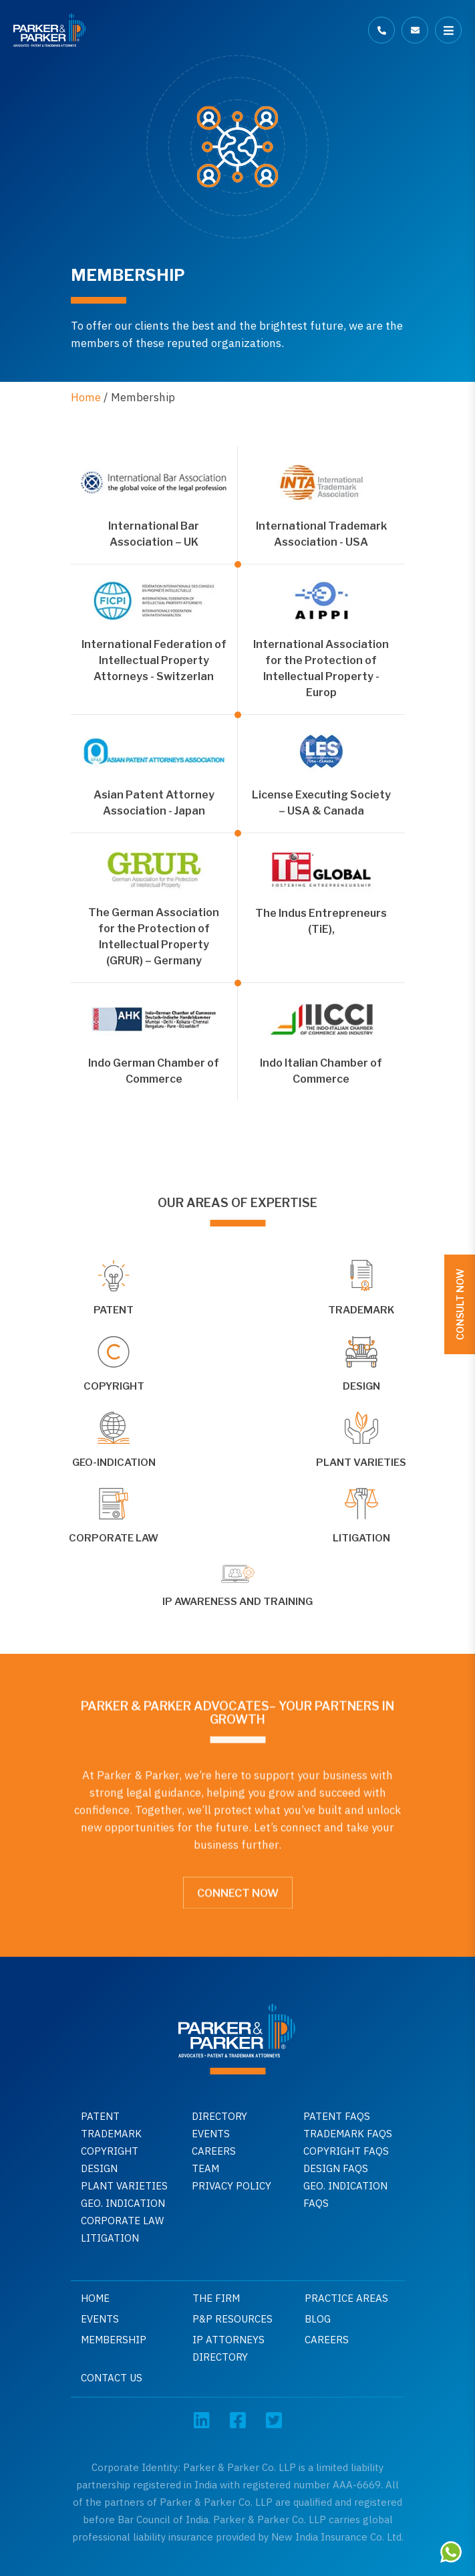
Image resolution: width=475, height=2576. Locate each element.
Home (86, 397)
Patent (100, 2116)
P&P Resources (232, 2319)
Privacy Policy (231, 2185)
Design (99, 2168)
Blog (318, 2319)
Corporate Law (122, 2220)
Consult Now (460, 1304)
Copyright (109, 2151)
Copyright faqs (346, 2151)
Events (211, 2133)
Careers (214, 2151)
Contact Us (111, 2377)
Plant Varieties (124, 2185)
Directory (219, 2116)
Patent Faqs (336, 2116)
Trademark (111, 2133)
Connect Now (238, 1887)
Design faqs (335, 2168)
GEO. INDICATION (123, 2203)
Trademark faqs (347, 2133)
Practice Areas (346, 2298)
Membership (113, 2339)
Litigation (110, 2238)
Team (205, 2168)
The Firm (216, 2298)
